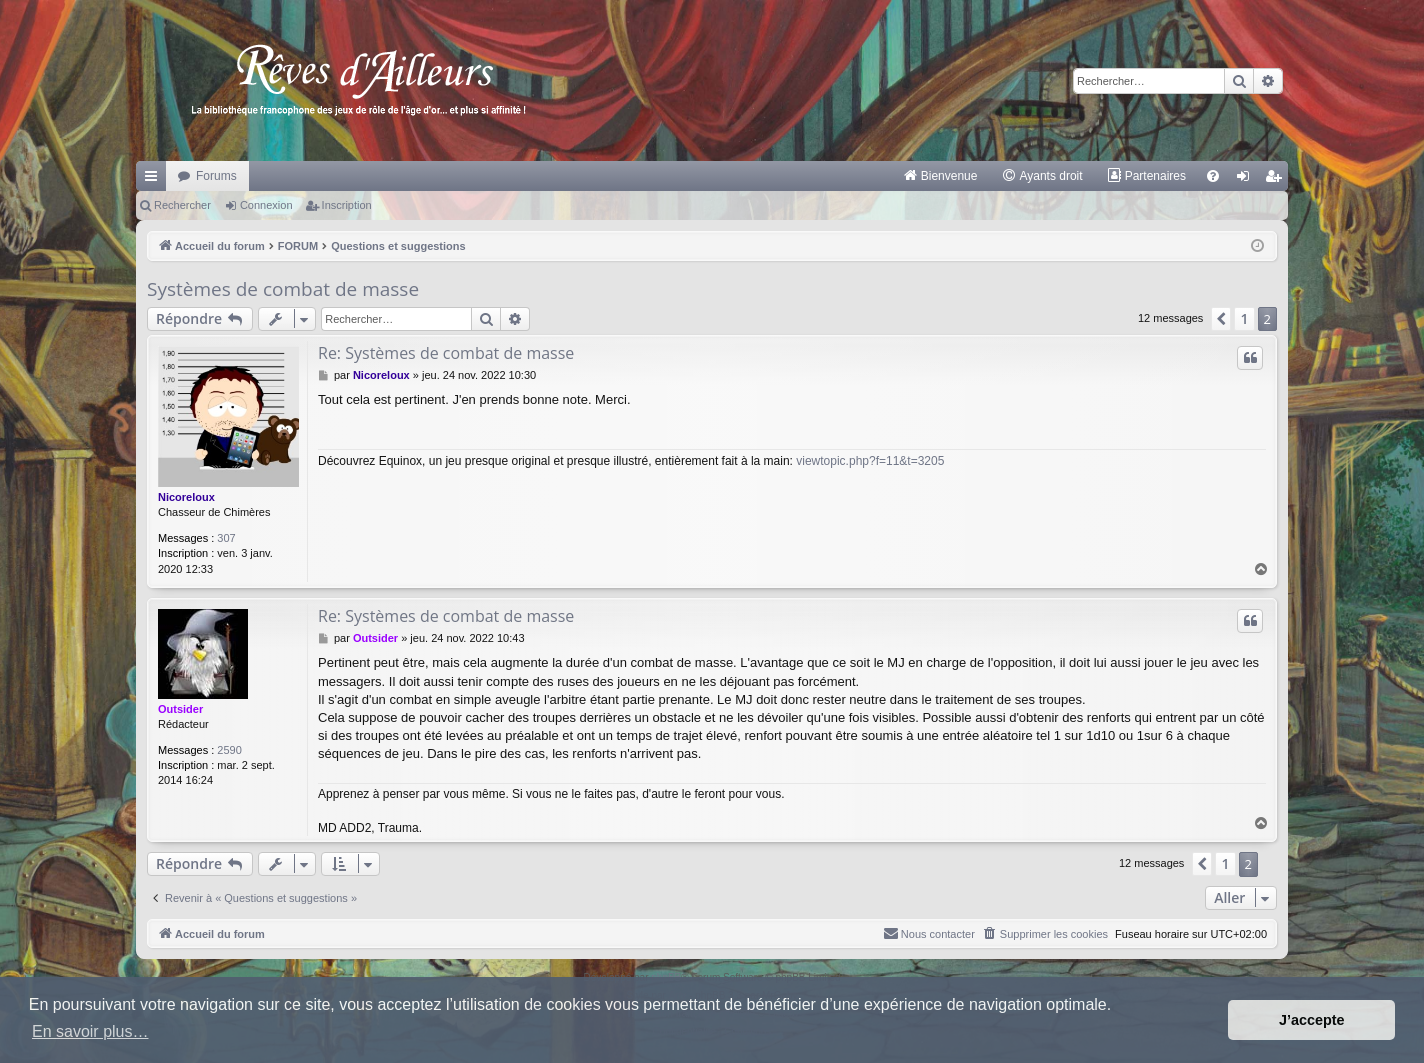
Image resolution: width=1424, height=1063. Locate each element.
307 (226, 538)
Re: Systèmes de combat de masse (446, 353)
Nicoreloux (186, 497)
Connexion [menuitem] (1247, 180)
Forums (216, 176)
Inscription (347, 205)
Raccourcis (155, 180)
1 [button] (1244, 318)
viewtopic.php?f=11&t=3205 (870, 461)
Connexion (266, 205)
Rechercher (182, 205)
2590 (229, 750)
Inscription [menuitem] (1277, 180)
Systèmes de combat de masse (283, 289)
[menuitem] (940, 176)
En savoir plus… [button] (90, 1031)
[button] (1221, 319)
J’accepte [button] (1312, 1020)
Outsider (180, 709)
